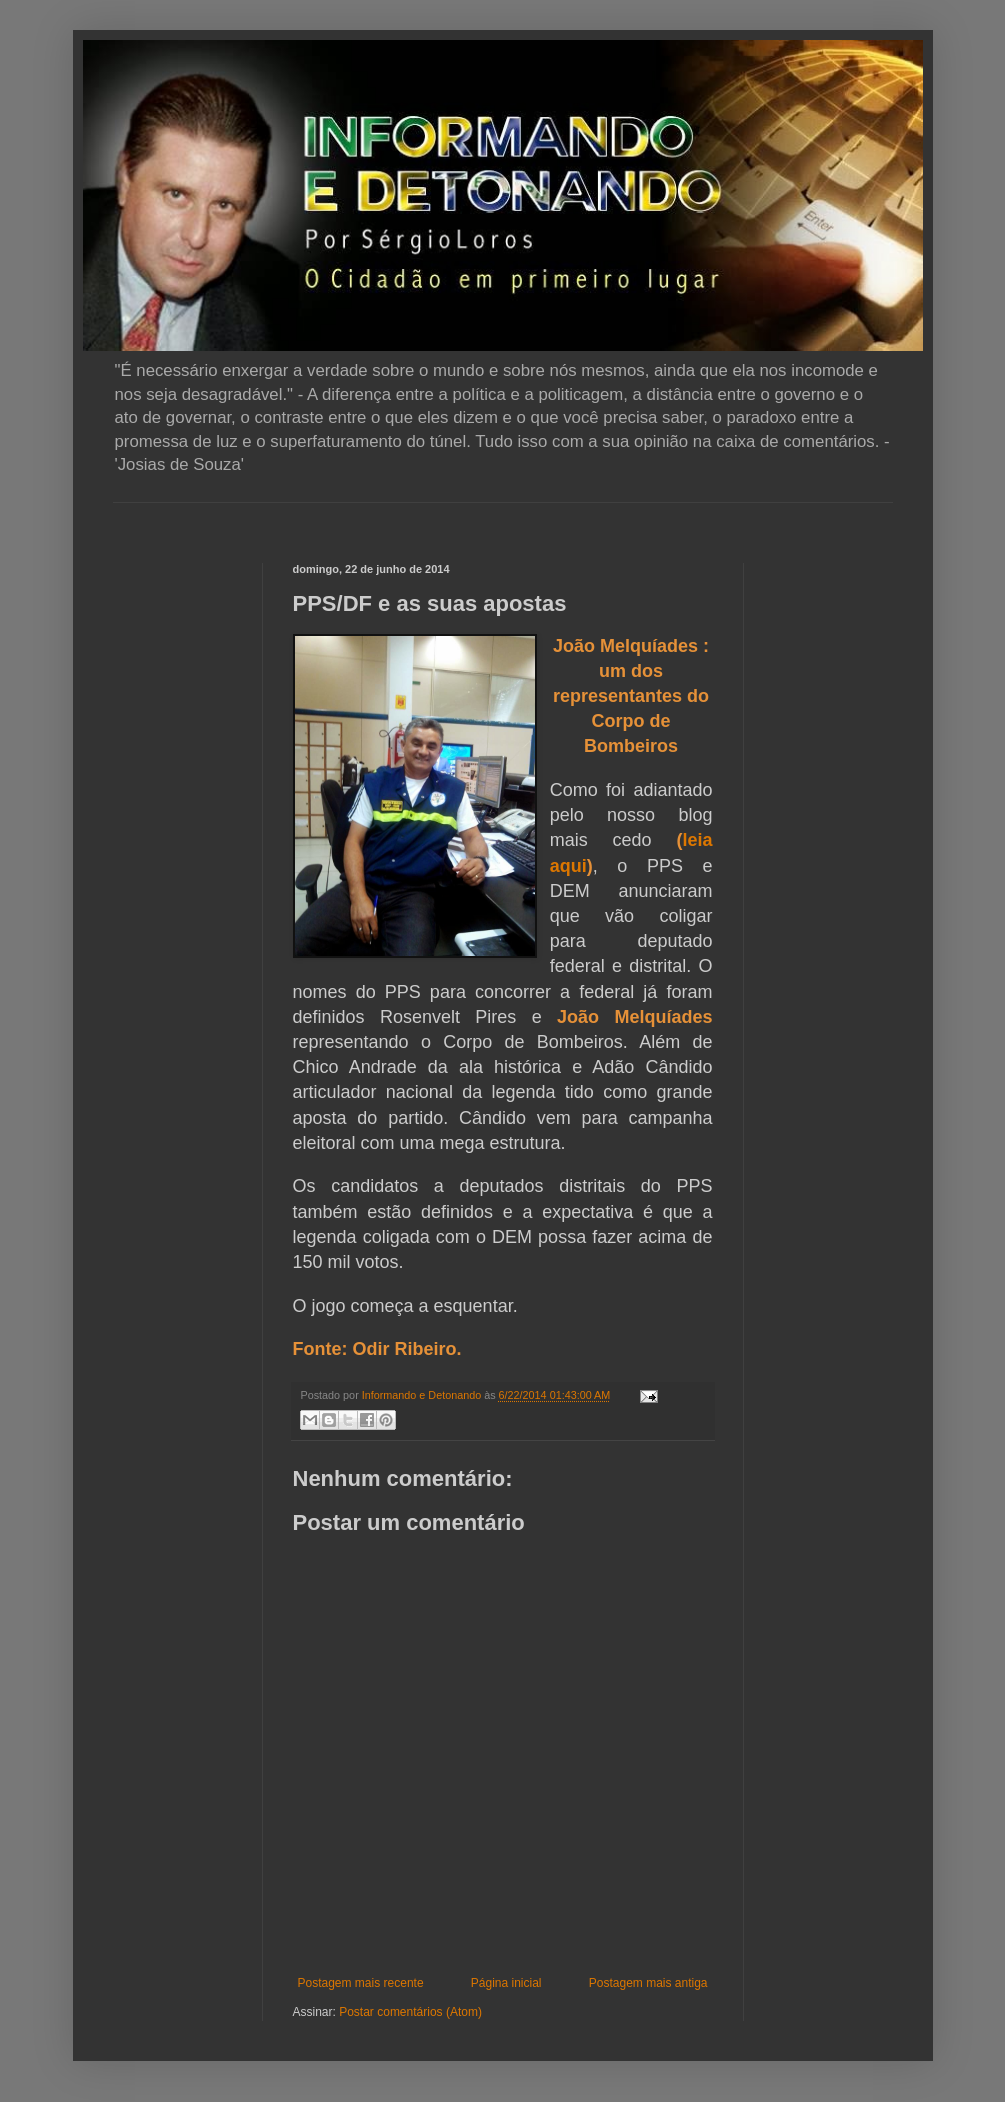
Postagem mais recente (361, 1983)
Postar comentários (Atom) (410, 2012)
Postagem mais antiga (648, 1983)
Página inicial (506, 1983)
